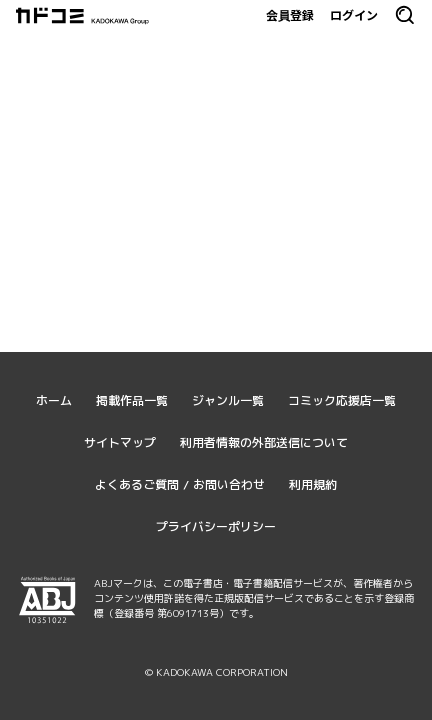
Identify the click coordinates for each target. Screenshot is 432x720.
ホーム (54, 400)
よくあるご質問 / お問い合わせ (180, 484)
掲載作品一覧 (132, 400)
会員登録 (290, 15)
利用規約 (313, 484)
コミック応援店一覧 (342, 400)
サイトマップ (120, 442)
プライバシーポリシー (216, 526)
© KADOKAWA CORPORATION (216, 672)
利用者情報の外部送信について (264, 442)
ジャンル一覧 (228, 400)
